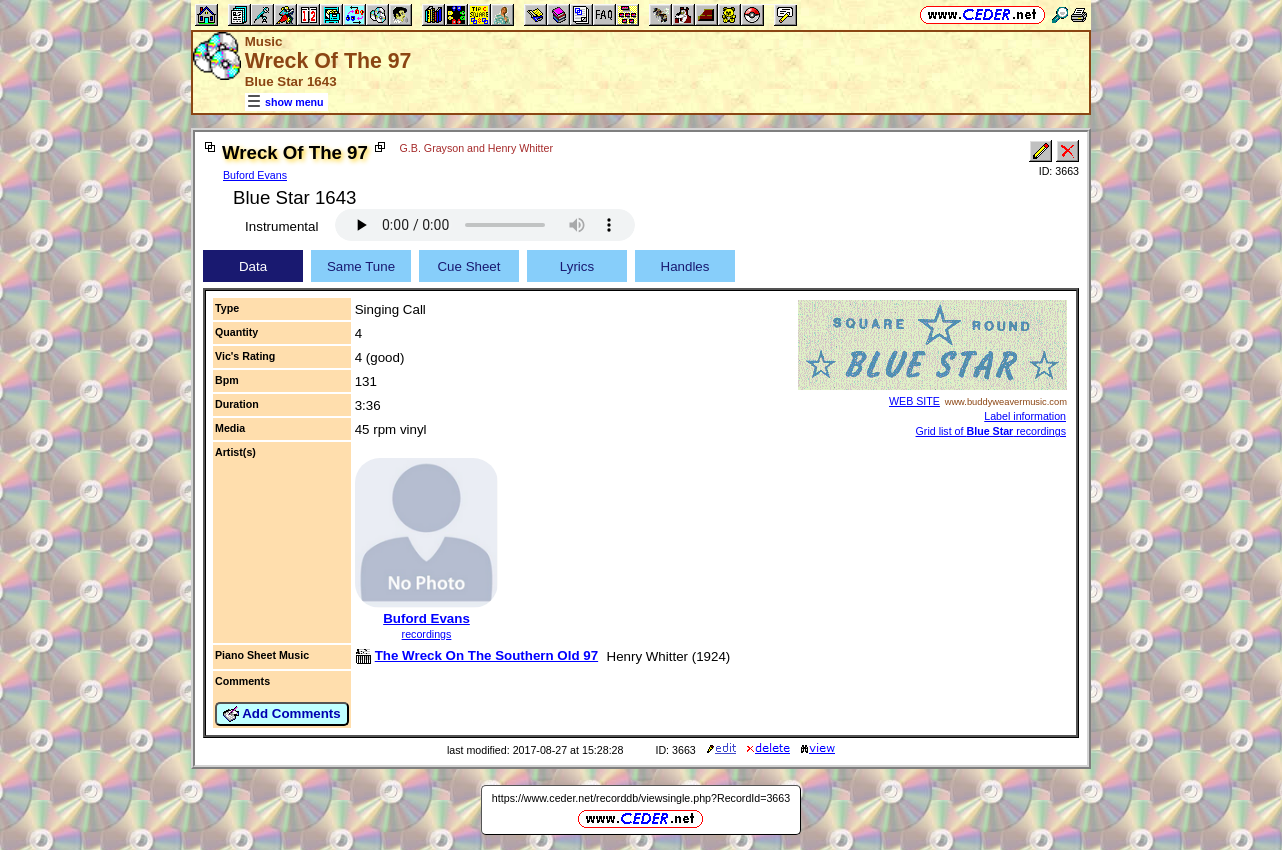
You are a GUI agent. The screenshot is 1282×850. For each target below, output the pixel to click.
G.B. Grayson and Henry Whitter (476, 148)
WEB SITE (914, 401)
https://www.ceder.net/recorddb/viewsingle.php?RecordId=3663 (641, 798)
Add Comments (282, 714)
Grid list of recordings (991, 431)
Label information (1025, 416)
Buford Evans (255, 175)
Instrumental (281, 226)
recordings (427, 634)
